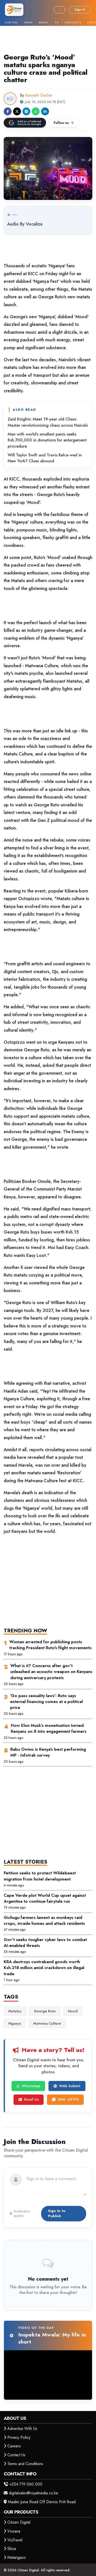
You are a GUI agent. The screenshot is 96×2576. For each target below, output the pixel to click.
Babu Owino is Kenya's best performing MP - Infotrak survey (48, 1752)
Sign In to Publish (56, 2213)
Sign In (80, 9)
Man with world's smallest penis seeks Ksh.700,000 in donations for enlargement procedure (47, 440)
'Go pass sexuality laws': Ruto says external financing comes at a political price (46, 1702)
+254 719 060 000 (25, 2484)
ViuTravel (14, 2540)
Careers (14, 2446)
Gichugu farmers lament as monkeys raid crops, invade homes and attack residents (44, 1920)
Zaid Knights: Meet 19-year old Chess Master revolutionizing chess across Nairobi (48, 422)
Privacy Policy (18, 2437)
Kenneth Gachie (38, 95)
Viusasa (13, 2531)
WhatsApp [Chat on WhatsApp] (28, 2086)
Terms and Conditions (25, 2464)
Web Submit (66, 2086)
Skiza (11, 2548)
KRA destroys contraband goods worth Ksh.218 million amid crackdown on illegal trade (44, 1968)
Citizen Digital (18, 2522)
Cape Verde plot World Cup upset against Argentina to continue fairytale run (45, 1898)
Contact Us (16, 2455)
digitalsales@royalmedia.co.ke (33, 2493)
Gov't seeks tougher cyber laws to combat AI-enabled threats (45, 1942)
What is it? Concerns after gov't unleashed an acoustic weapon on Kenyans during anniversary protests (51, 1672)
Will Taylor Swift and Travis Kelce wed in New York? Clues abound (45, 458)
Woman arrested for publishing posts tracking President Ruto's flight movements (50, 1645)
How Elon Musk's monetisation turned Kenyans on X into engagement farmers (48, 1728)
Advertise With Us (22, 2428)
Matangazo (16, 2557)
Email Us (28, 2099)
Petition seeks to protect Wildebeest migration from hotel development (40, 1876)
